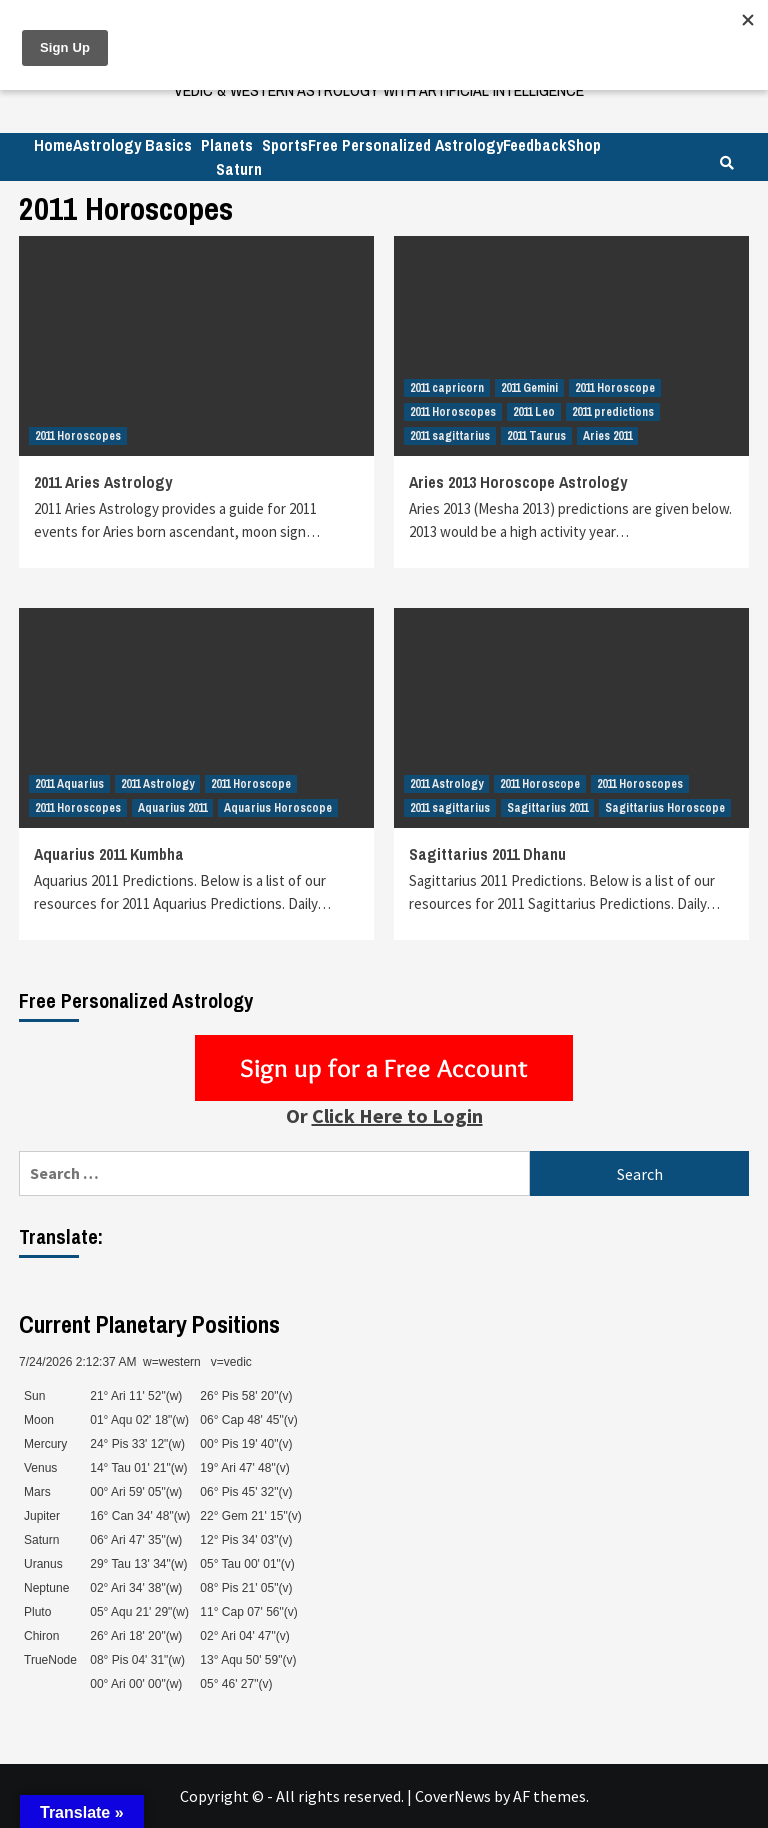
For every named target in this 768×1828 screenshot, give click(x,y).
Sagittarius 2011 (547, 808)
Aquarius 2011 (172, 808)
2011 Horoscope (615, 388)
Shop (584, 145)
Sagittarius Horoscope (665, 808)
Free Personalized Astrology (405, 145)
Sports (285, 145)
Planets (227, 145)
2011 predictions (613, 412)
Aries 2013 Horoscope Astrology (518, 482)
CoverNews (453, 1796)
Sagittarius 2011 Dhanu (487, 854)
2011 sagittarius (450, 436)
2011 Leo (534, 412)
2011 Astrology (157, 784)
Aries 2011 (607, 436)
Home (53, 145)
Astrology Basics (132, 145)
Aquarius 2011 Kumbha (109, 854)
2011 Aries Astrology (103, 482)
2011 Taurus (536, 436)
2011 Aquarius (69, 784)
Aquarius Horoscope (278, 808)
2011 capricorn (447, 388)
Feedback (535, 145)
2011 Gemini (529, 388)
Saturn (239, 169)
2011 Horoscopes (78, 436)
